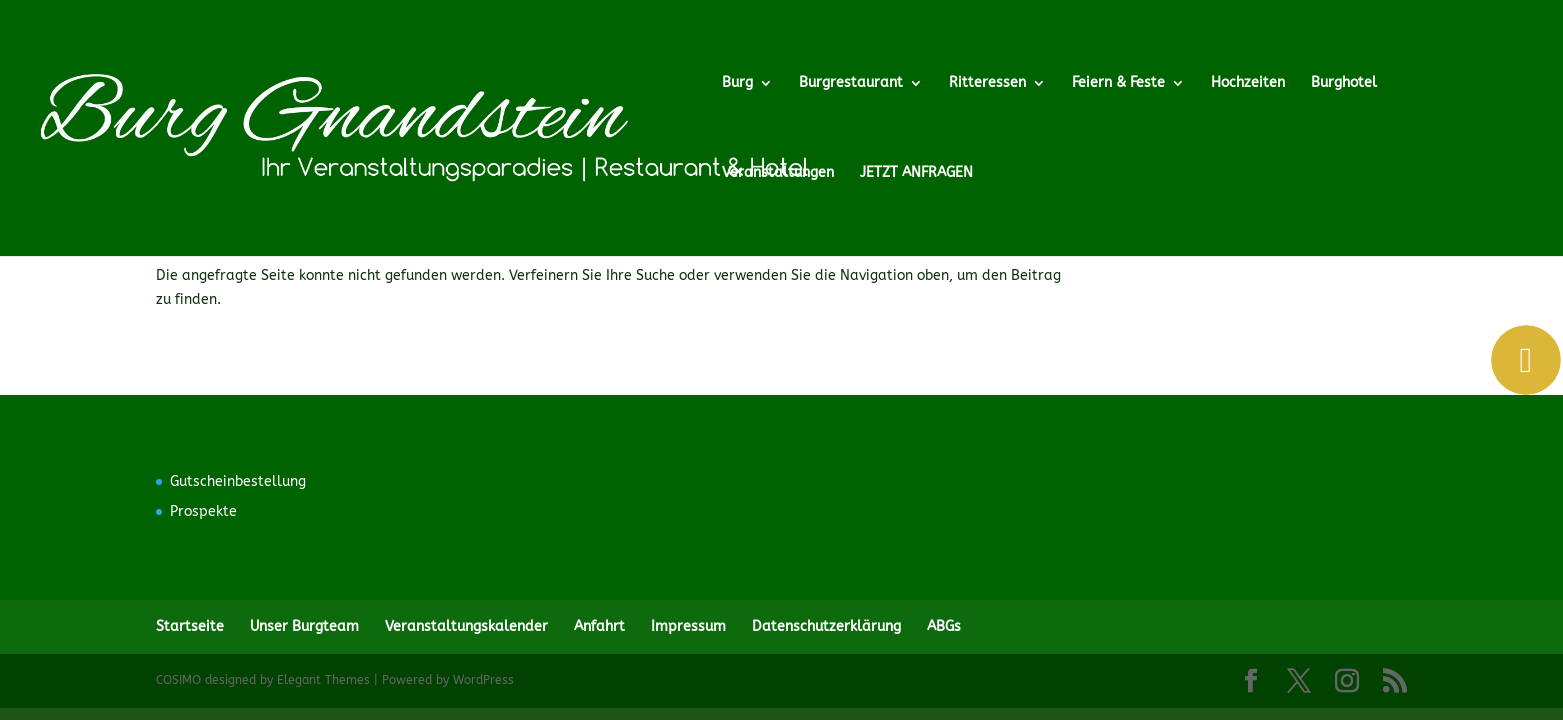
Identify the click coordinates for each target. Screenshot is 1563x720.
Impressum (688, 626)
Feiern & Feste (1118, 83)
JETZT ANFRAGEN (916, 173)
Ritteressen (987, 83)
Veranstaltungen (778, 173)
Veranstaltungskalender (466, 626)
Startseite (190, 626)
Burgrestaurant (851, 83)
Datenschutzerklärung (826, 626)
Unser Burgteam (304, 626)
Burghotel (1344, 83)
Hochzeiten (1248, 83)
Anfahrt (599, 626)
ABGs (944, 626)
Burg (737, 83)
